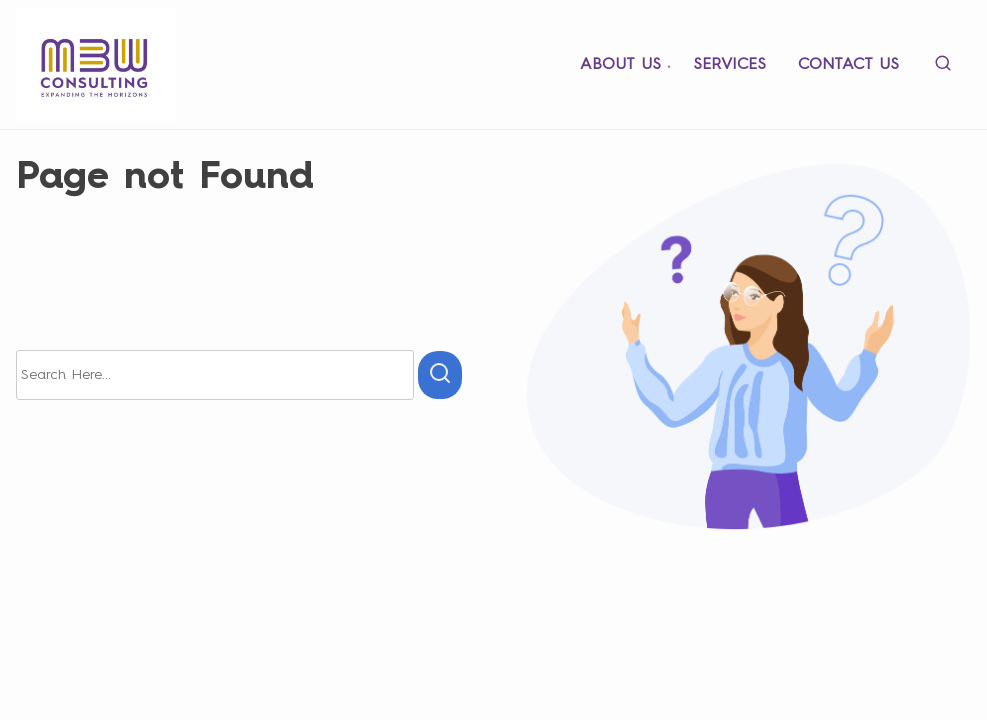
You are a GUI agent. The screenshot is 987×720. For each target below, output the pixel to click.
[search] (943, 68)
